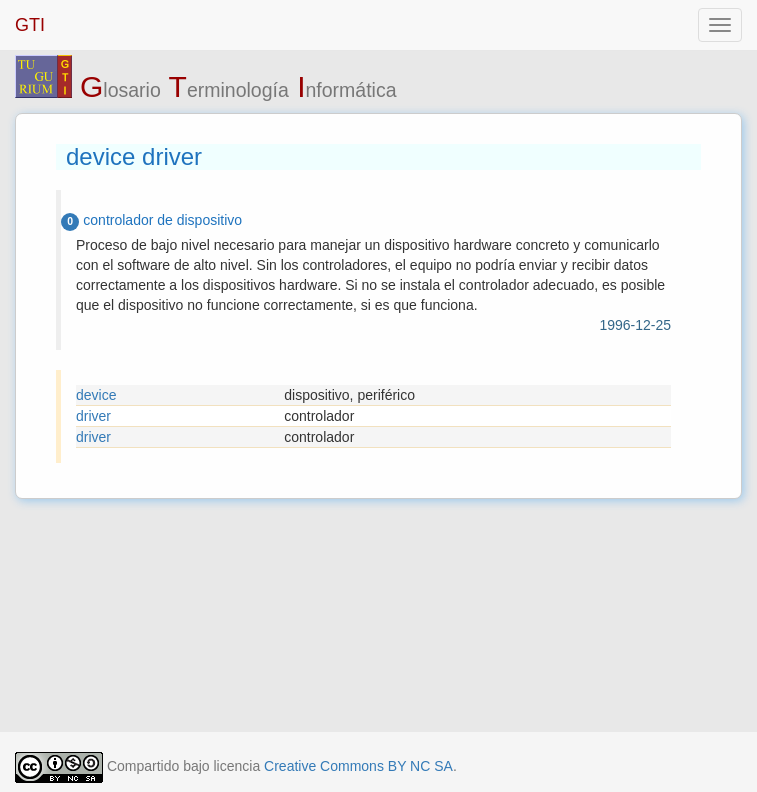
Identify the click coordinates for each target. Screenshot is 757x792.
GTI (30, 25)
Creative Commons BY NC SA (358, 766)
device (96, 395)
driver (93, 416)
